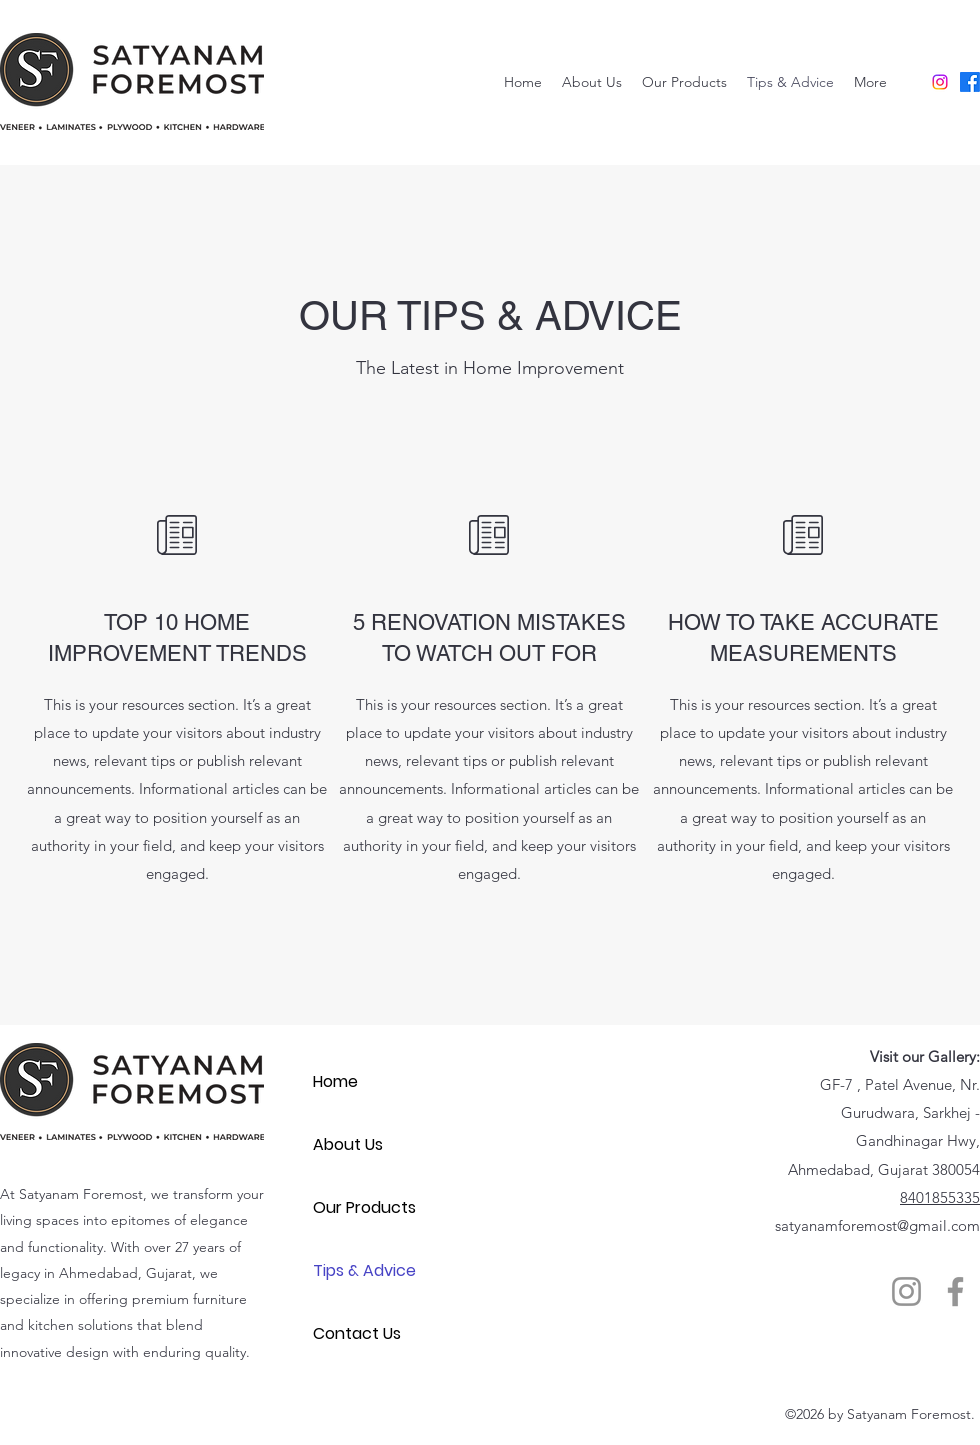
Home (335, 1081)
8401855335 (940, 1197)
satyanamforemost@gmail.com (877, 1225)
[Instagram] (940, 82)
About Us (348, 1144)
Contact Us (357, 1333)
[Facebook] (970, 82)
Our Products (364, 1207)
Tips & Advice (364, 1270)
